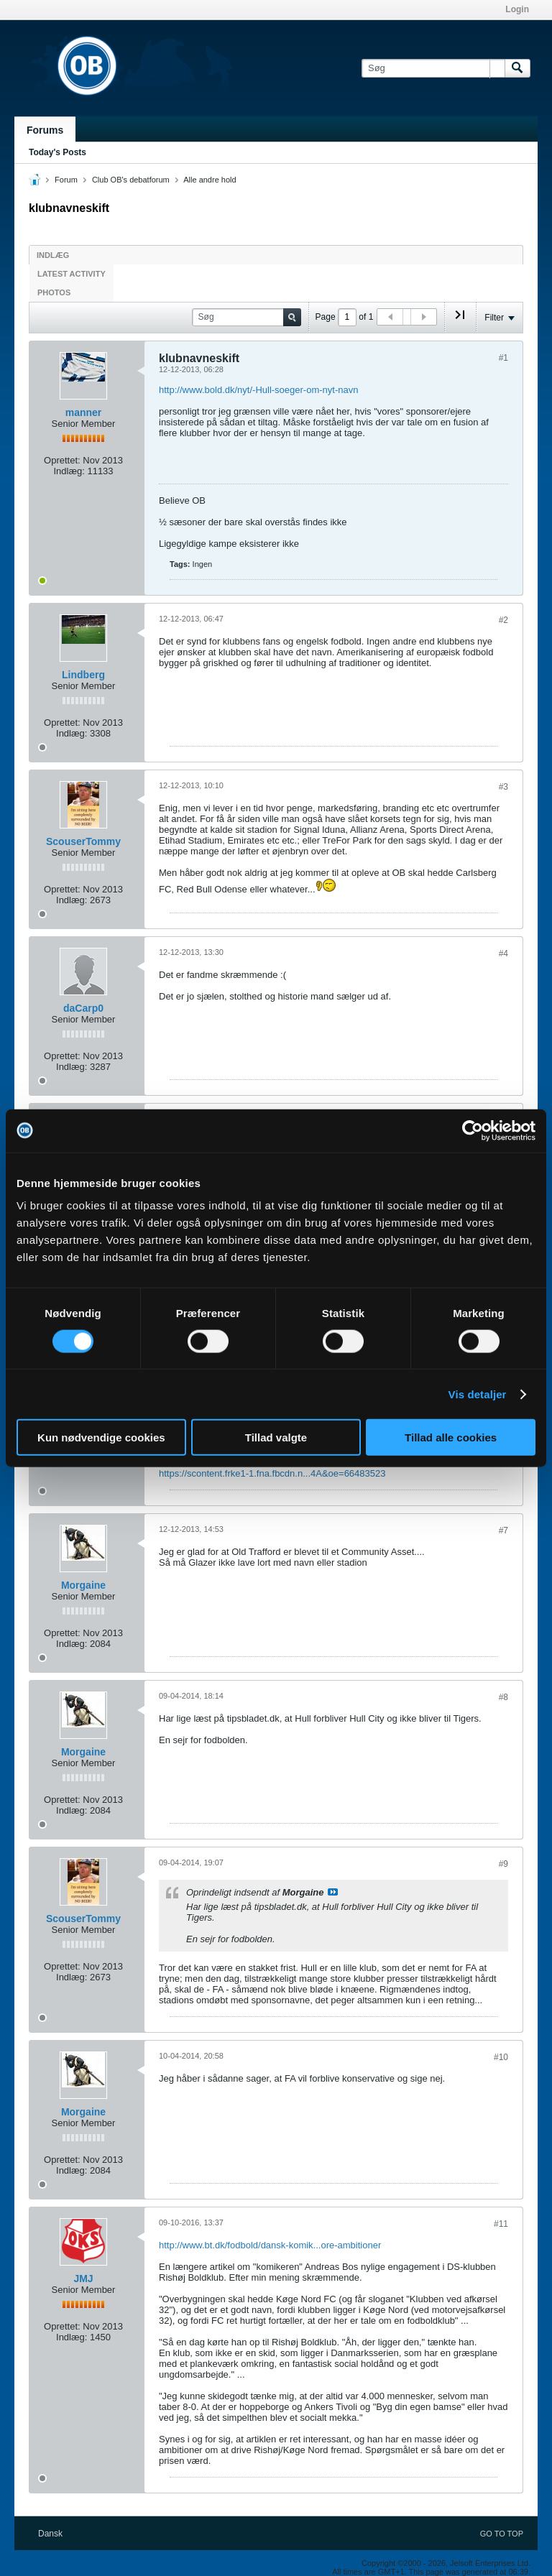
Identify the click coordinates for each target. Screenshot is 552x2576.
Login (517, 9)
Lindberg (83, 674)
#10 (501, 2057)
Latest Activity (71, 273)
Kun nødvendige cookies (101, 1437)
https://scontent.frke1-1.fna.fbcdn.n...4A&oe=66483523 (272, 1473)
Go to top (501, 2533)
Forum (66, 179)
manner (83, 412)
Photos (53, 292)
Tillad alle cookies (451, 1437)
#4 (503, 953)
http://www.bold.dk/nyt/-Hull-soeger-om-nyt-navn (258, 389)
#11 (501, 2224)
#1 (503, 358)
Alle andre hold (209, 179)
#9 (503, 1864)
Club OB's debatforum (131, 179)
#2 (503, 620)
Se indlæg (333, 1892)
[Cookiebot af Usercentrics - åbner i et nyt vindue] (472, 1130)
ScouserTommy (83, 841)
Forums (45, 130)
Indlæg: (68, 471)
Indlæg (53, 255)
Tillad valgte (276, 1437)
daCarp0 (83, 1008)
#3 (503, 787)
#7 (503, 1530)
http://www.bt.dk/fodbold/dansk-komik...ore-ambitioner (270, 2245)
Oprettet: (62, 460)
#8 (503, 1697)
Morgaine (83, 1585)
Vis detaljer (477, 1394)
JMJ (83, 2278)
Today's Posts (57, 152)
